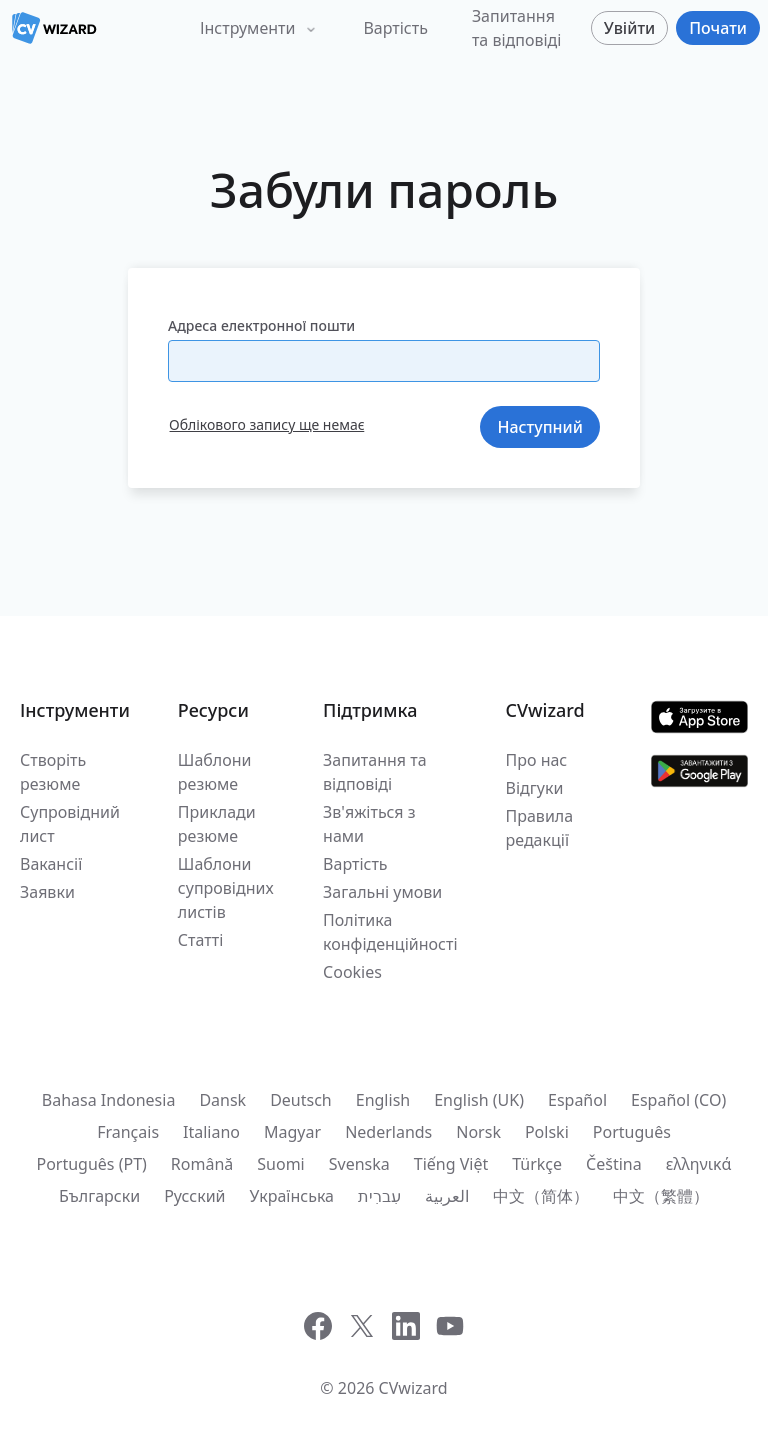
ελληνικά (699, 1164)
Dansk (222, 1100)
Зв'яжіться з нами (369, 824)
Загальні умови (382, 892)
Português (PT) (91, 1164)
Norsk (478, 1132)
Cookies (352, 972)
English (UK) (479, 1100)
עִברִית (379, 1196)
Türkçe (537, 1164)
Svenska (359, 1164)
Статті (200, 940)
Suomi (280, 1164)
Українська (292, 1196)
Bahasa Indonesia (109, 1100)
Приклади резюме (217, 824)
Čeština (614, 1164)
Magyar (292, 1132)
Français (128, 1132)
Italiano (211, 1132)
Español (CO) (678, 1100)
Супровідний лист (70, 824)
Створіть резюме (53, 772)
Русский (194, 1196)
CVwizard (413, 1388)
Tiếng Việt (451, 1164)
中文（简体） (541, 1196)
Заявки (47, 892)
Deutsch (301, 1100)
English (383, 1100)
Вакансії (51, 864)
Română (202, 1164)
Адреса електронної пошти (261, 325)
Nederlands (388, 1132)
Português (632, 1132)
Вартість (395, 28)
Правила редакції (540, 828)
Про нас (537, 760)
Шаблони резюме (215, 772)
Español (577, 1100)
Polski (547, 1132)
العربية (447, 1196)
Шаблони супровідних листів (226, 888)
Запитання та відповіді (517, 28)
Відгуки (535, 788)
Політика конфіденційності (390, 932)
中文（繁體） (661, 1196)
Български (99, 1196)
